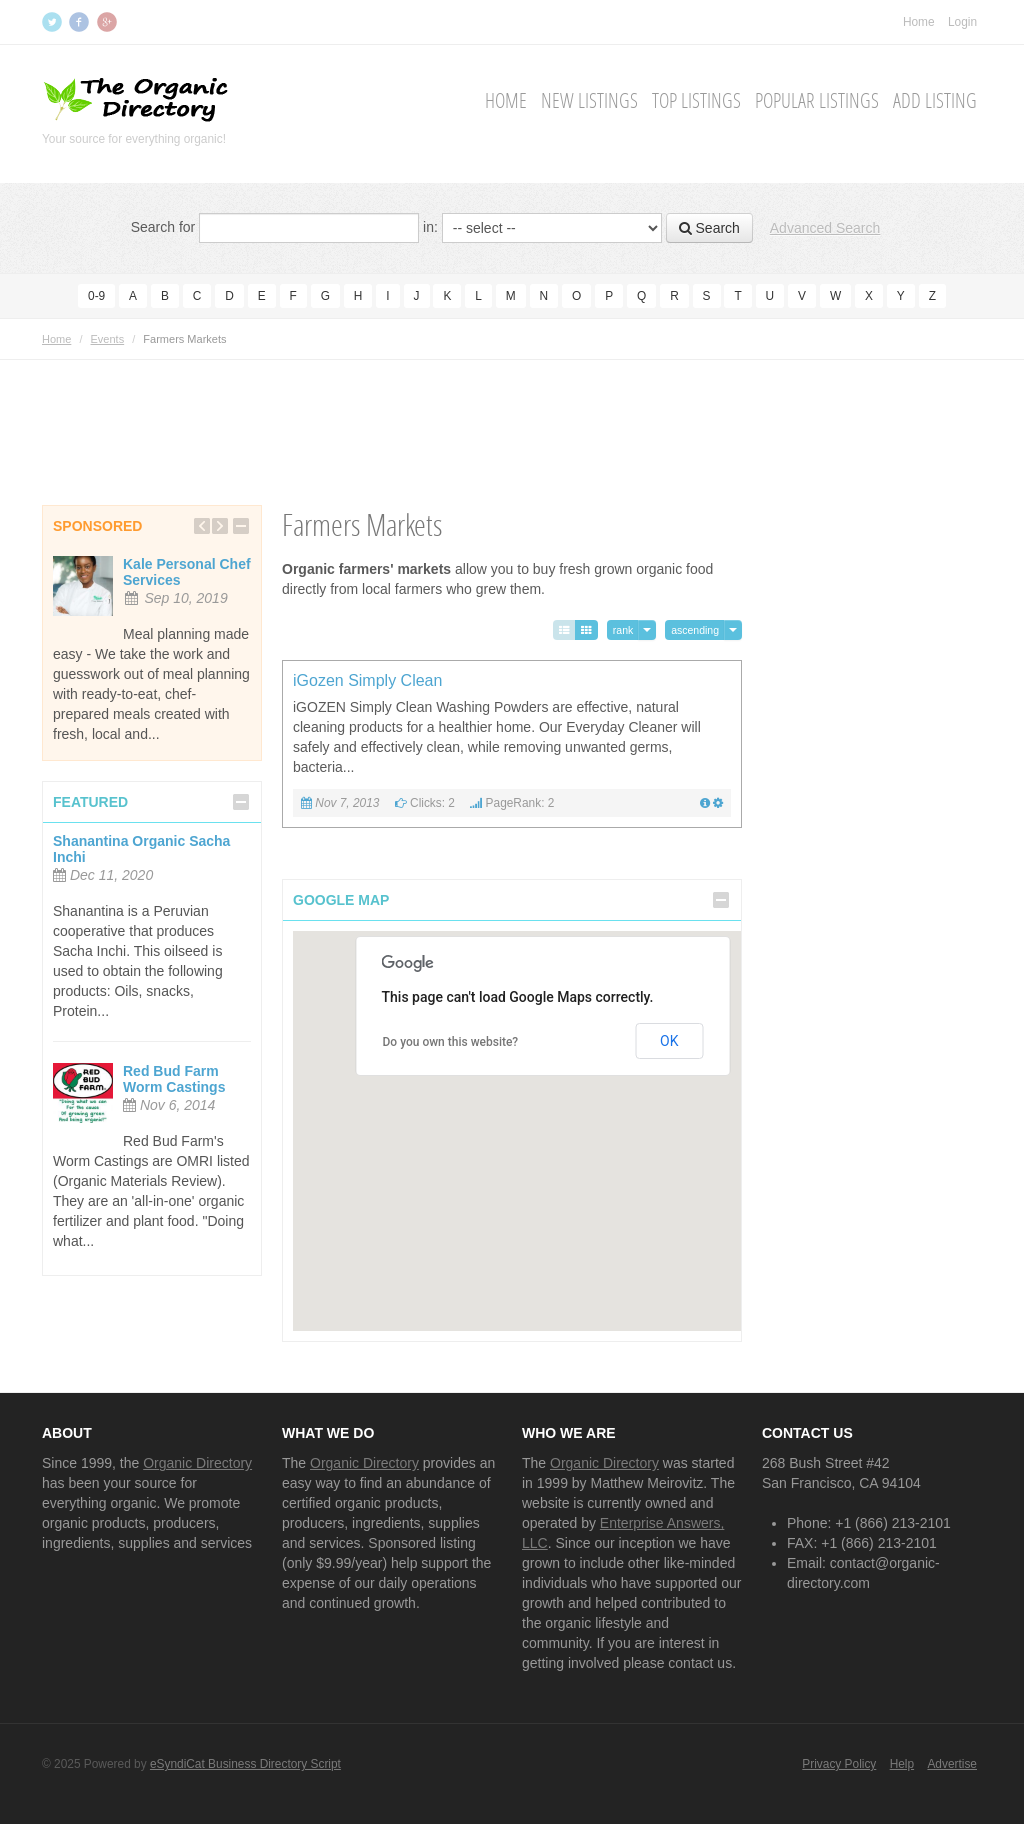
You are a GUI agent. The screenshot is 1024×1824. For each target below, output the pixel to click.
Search (709, 228)
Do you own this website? (451, 1042)
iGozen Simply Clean (367, 680)
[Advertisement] (512, 405)
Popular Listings (817, 101)
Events (108, 339)
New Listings (589, 101)
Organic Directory (197, 1463)
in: (430, 227)
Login (962, 22)
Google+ (109, 22)
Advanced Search (825, 228)
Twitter (54, 22)
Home (919, 22)
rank (623, 630)
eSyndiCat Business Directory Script (245, 1764)
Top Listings (696, 101)
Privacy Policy (839, 1764)
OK (669, 1041)
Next (220, 526)
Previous (202, 526)
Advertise (952, 1764)
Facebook (81, 22)
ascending (695, 630)
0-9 (96, 296)
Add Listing (935, 101)
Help (902, 1764)
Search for (163, 227)
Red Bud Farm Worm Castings (174, 1079)
